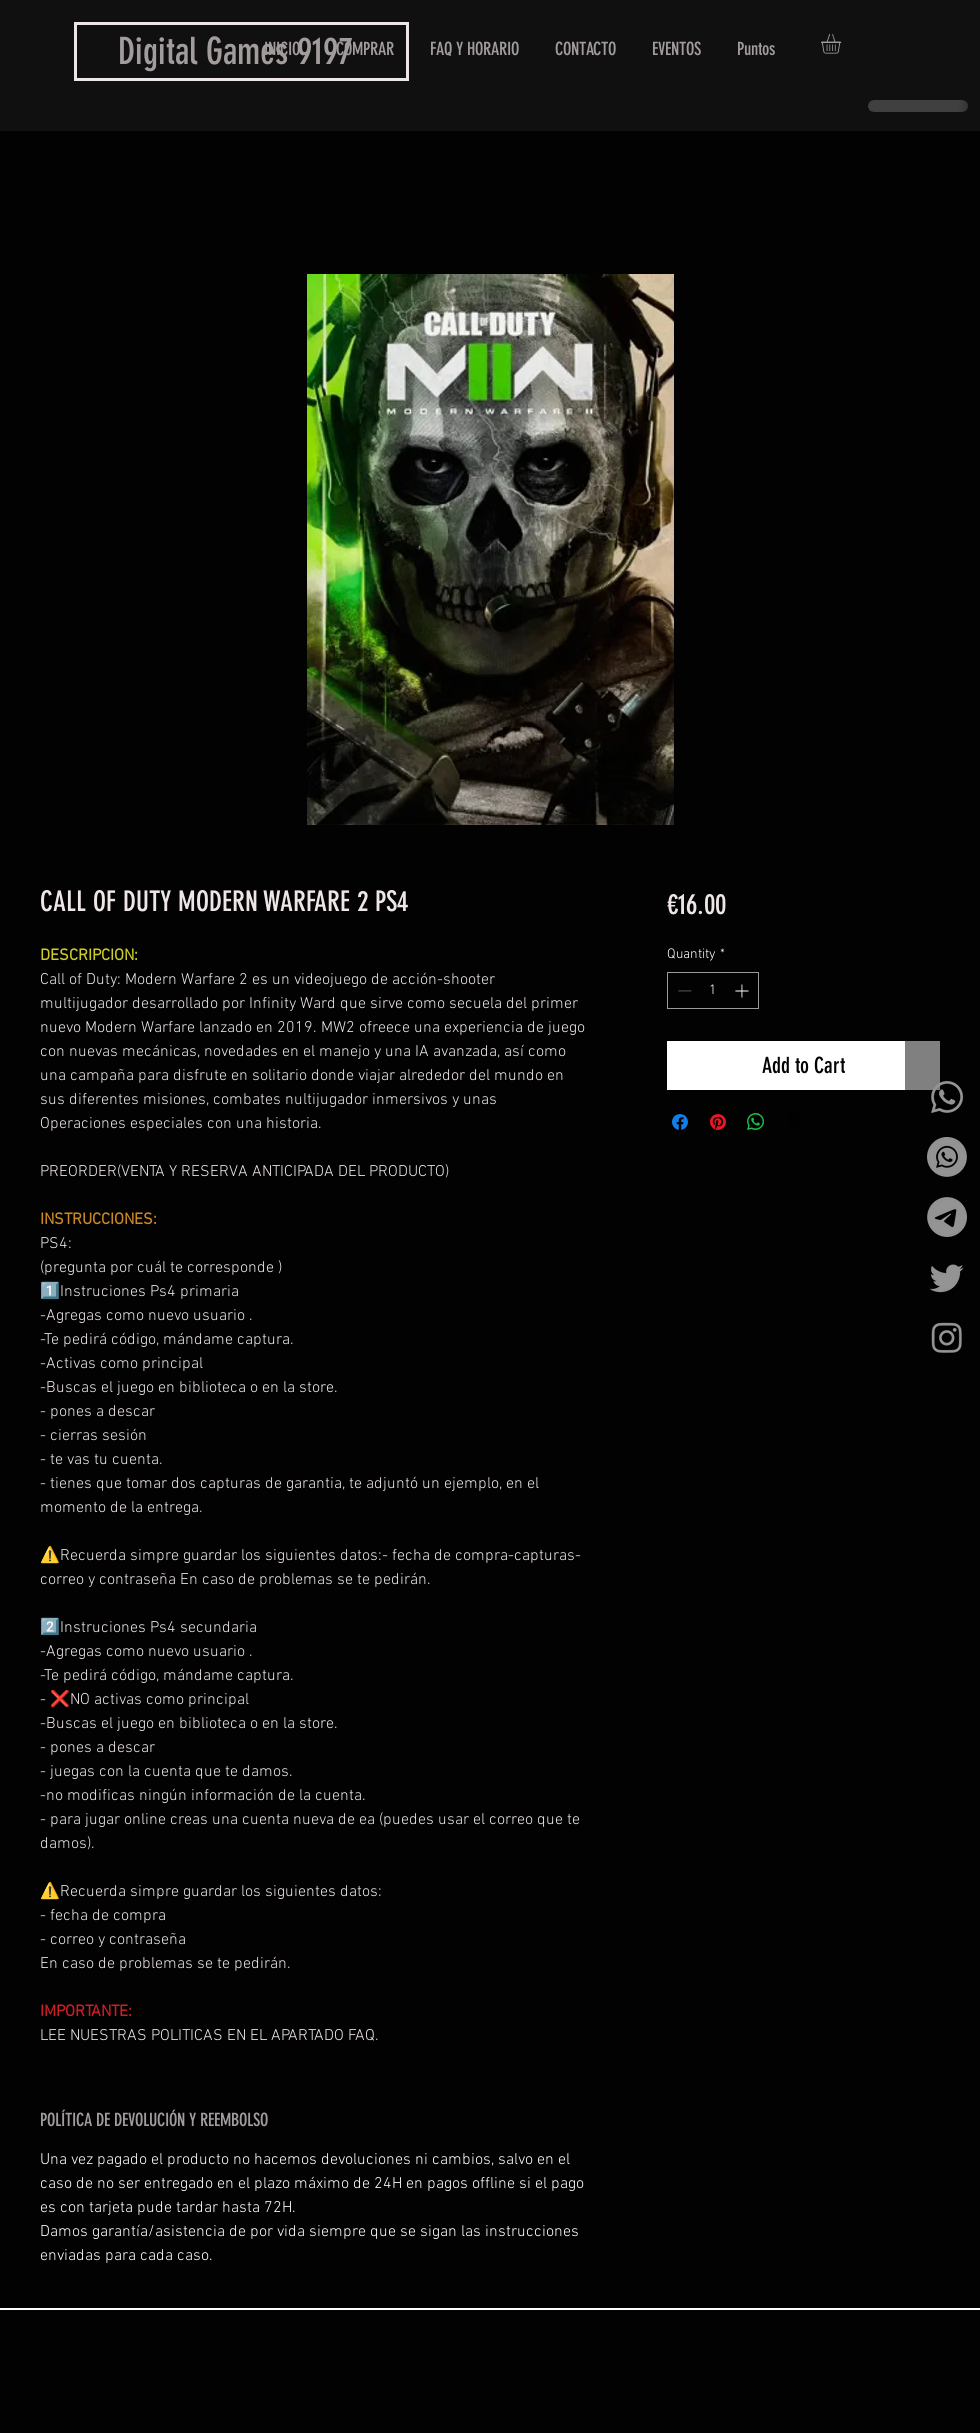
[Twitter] (947, 1277)
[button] (842, 44)
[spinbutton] (713, 990)
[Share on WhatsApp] (756, 1122)
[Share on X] (794, 1122)
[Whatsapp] (947, 1097)
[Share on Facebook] (680, 1122)
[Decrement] (682, 990)
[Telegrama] (947, 1217)
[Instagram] (947, 1337)
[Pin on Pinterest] (718, 1122)
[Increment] (743, 990)
